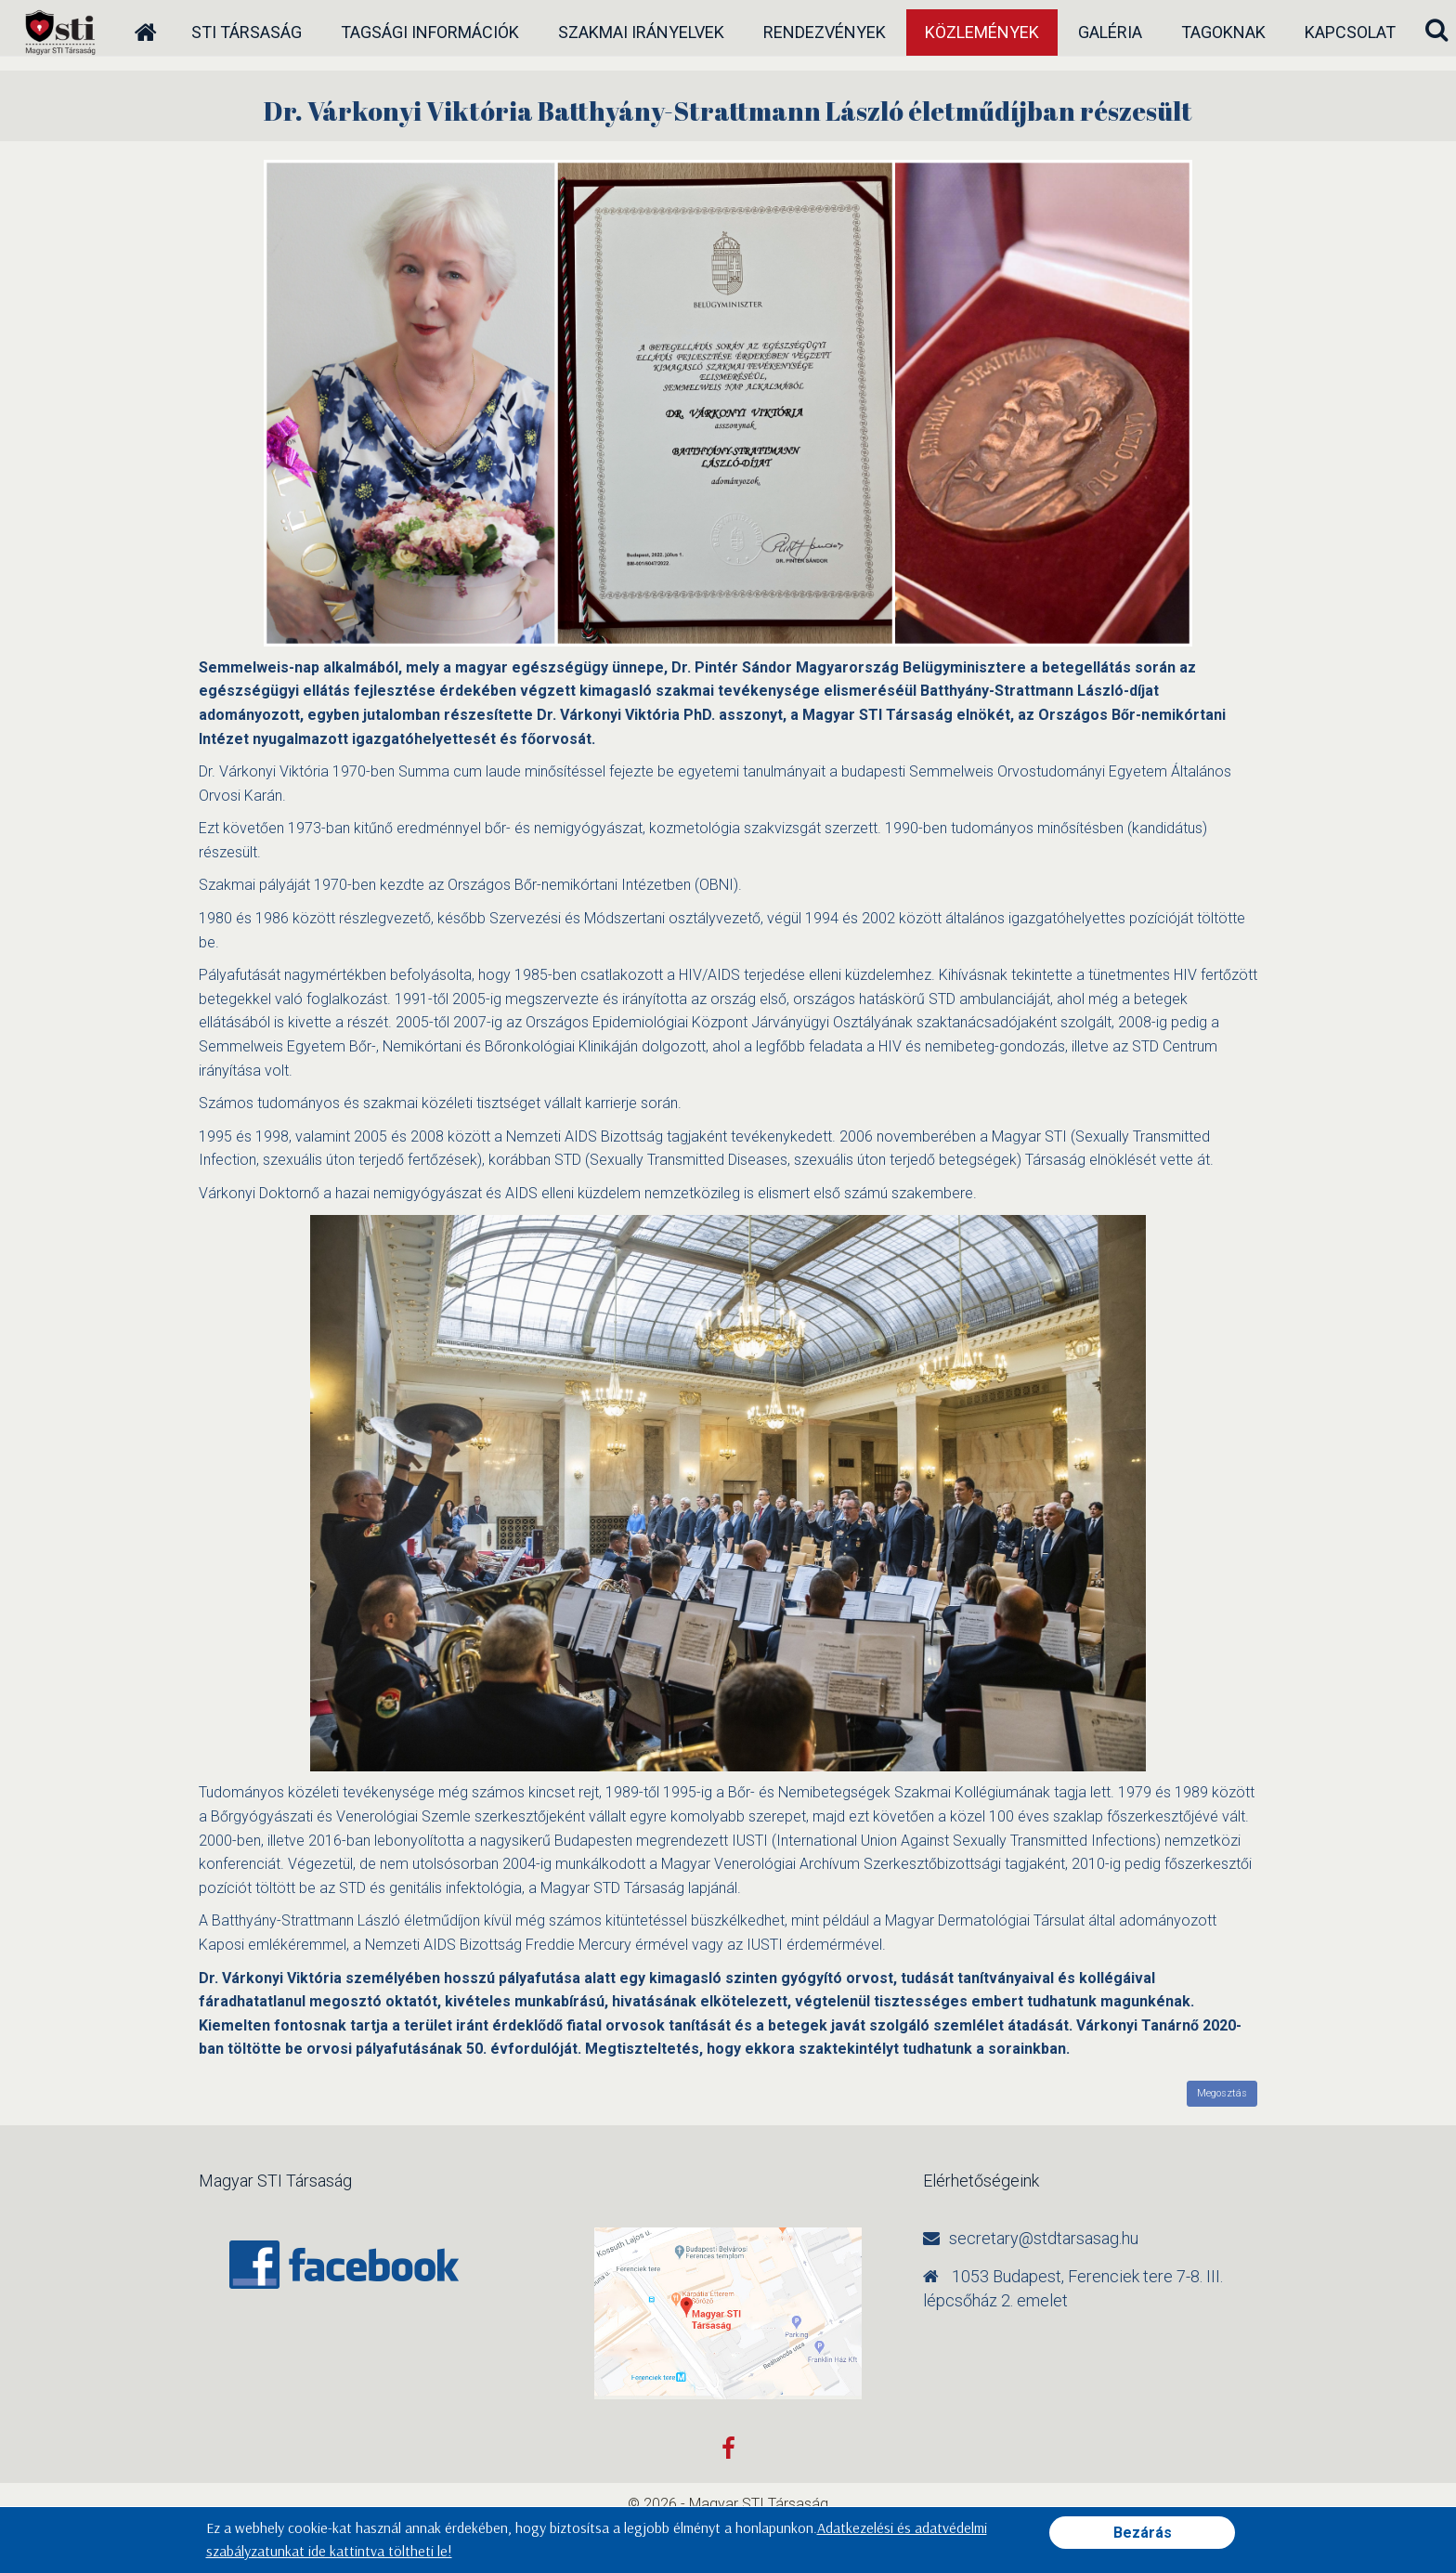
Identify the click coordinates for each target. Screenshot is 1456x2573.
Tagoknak (1223, 32)
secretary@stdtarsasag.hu (1043, 2238)
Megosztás (1222, 2093)
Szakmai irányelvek (641, 32)
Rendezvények (824, 32)
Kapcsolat (1350, 32)
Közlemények (982, 32)
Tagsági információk (430, 32)
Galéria (1110, 32)
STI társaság (246, 32)
